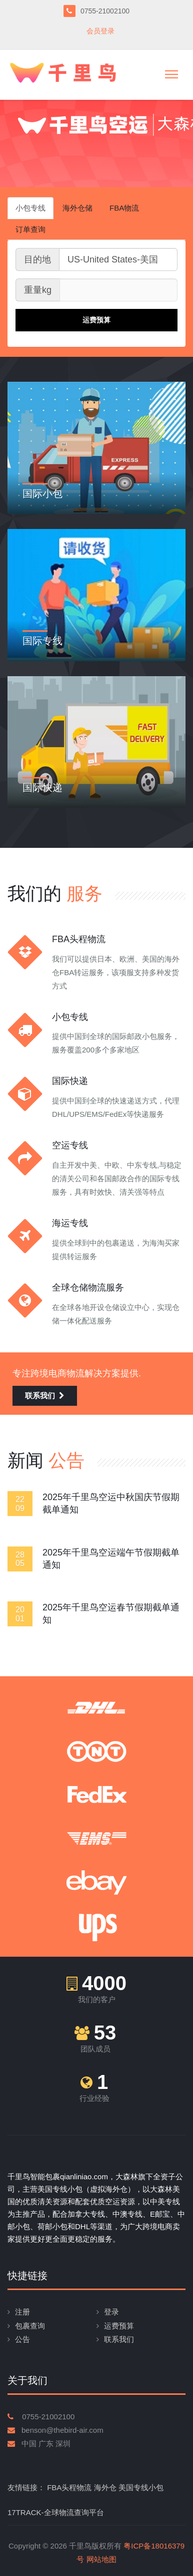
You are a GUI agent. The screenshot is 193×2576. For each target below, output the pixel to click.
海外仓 (105, 2487)
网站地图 (101, 2559)
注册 (22, 2312)
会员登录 (100, 31)
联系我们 (44, 1395)
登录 (111, 2312)
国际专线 (42, 640)
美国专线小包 (141, 2487)
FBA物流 (124, 208)
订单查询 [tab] (31, 229)
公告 (22, 2339)
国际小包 (42, 493)
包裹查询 (30, 2325)
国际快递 (42, 787)
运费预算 (119, 2325)
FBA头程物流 (69, 2487)
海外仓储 (77, 208)
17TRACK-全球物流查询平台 (56, 2512)
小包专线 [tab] (31, 208)
